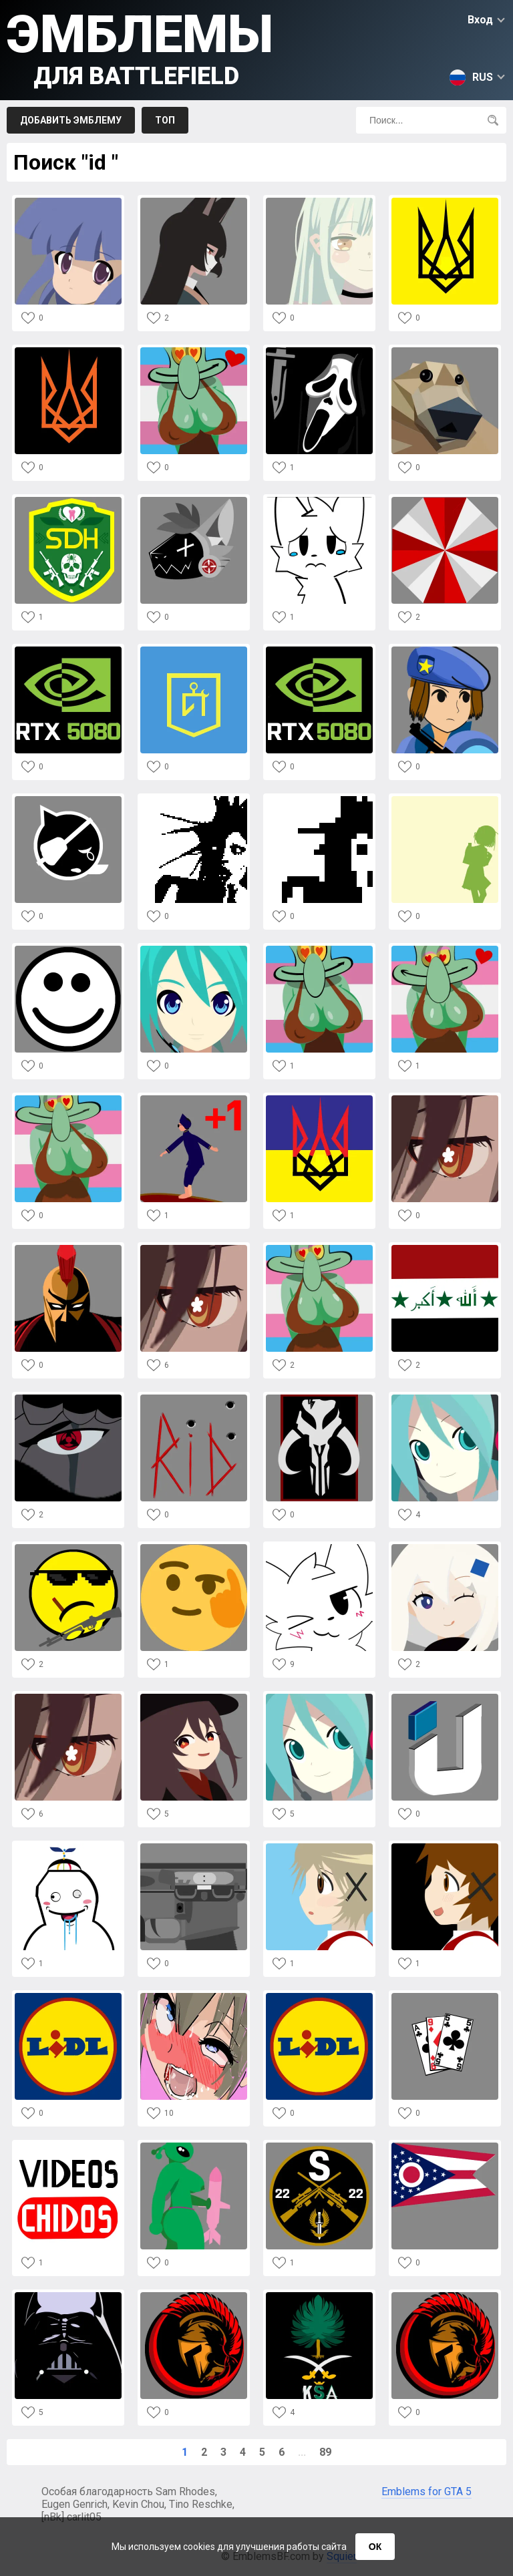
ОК (375, 2546)
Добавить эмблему (71, 120)
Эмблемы (140, 47)
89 (325, 2452)
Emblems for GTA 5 (426, 2491)
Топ (165, 120)
